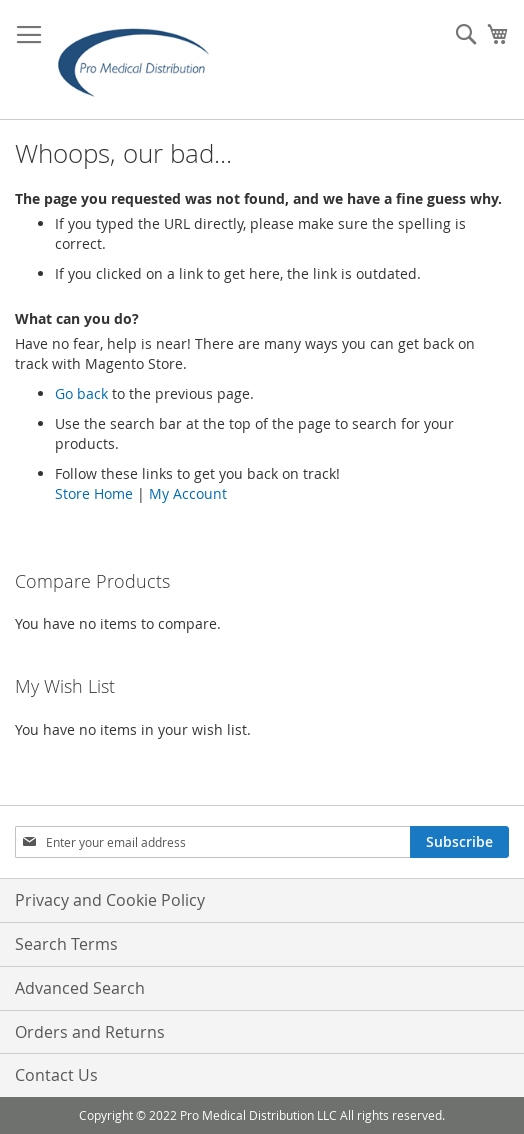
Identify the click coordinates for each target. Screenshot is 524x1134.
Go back (81, 393)
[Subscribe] (459, 842)
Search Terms (66, 944)
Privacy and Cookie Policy (110, 900)
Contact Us (56, 1075)
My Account (188, 493)
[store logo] (140, 60)
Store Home (94, 493)
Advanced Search (80, 988)
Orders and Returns (90, 1032)
